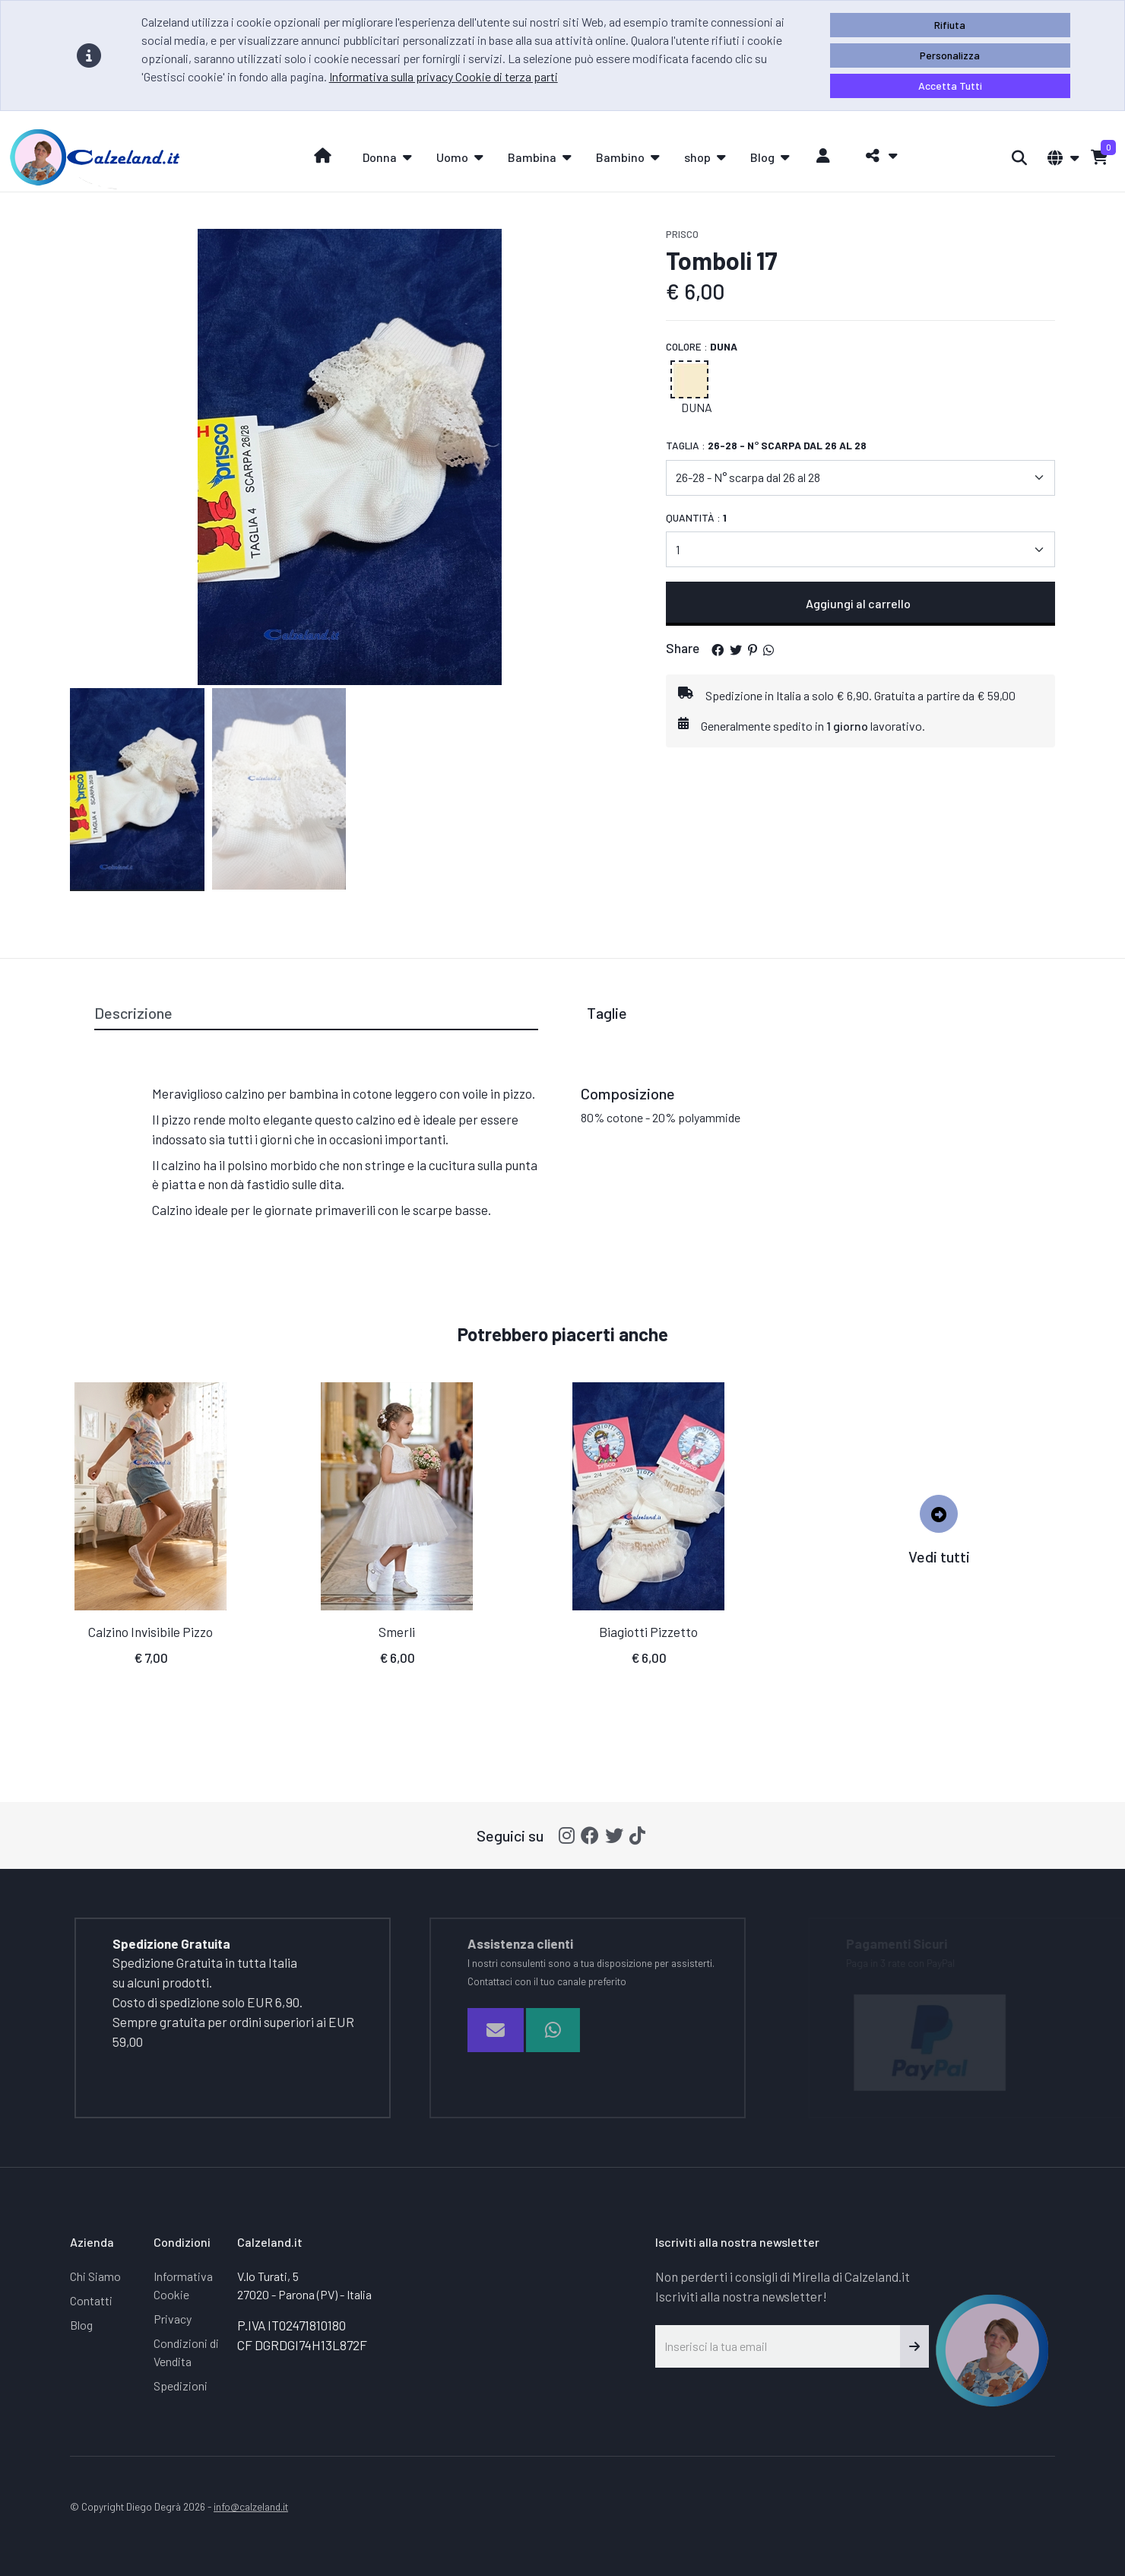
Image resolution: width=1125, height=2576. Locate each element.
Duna (696, 407)
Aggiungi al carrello (860, 603)
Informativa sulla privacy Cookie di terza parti (443, 76)
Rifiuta (949, 24)
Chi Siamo (95, 2276)
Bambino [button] (620, 157)
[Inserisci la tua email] (778, 2346)
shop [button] (697, 157)
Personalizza (950, 55)
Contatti (91, 2300)
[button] (877, 156)
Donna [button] (380, 157)
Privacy (173, 2318)
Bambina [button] (532, 157)
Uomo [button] (452, 157)
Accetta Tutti (950, 85)
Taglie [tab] (607, 1013)
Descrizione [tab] (133, 1013)
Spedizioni (181, 2385)
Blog (81, 2324)
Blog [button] (762, 157)
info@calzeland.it (251, 2506)
